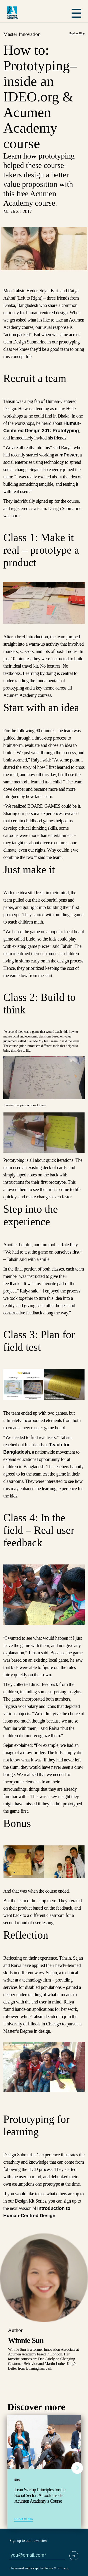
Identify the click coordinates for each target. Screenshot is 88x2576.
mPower (68, 454)
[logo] (12, 13)
